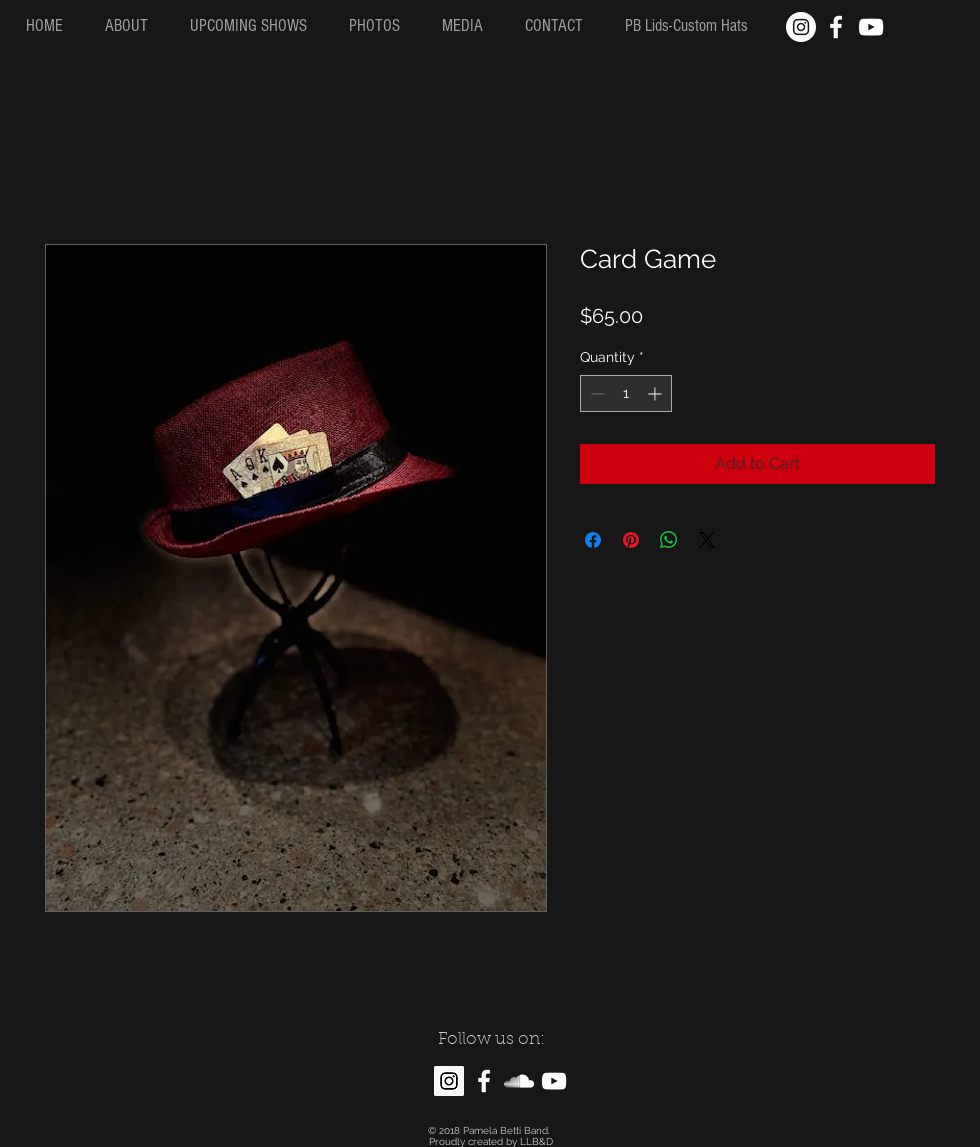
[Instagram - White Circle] (801, 27)
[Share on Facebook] (593, 540)
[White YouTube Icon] (871, 27)
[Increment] (656, 393)
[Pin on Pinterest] (631, 540)
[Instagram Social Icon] (449, 1081)
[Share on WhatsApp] (669, 540)
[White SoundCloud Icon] (519, 1081)
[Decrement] (595, 393)
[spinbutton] (626, 393)
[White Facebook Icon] (836, 27)
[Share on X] (707, 540)
